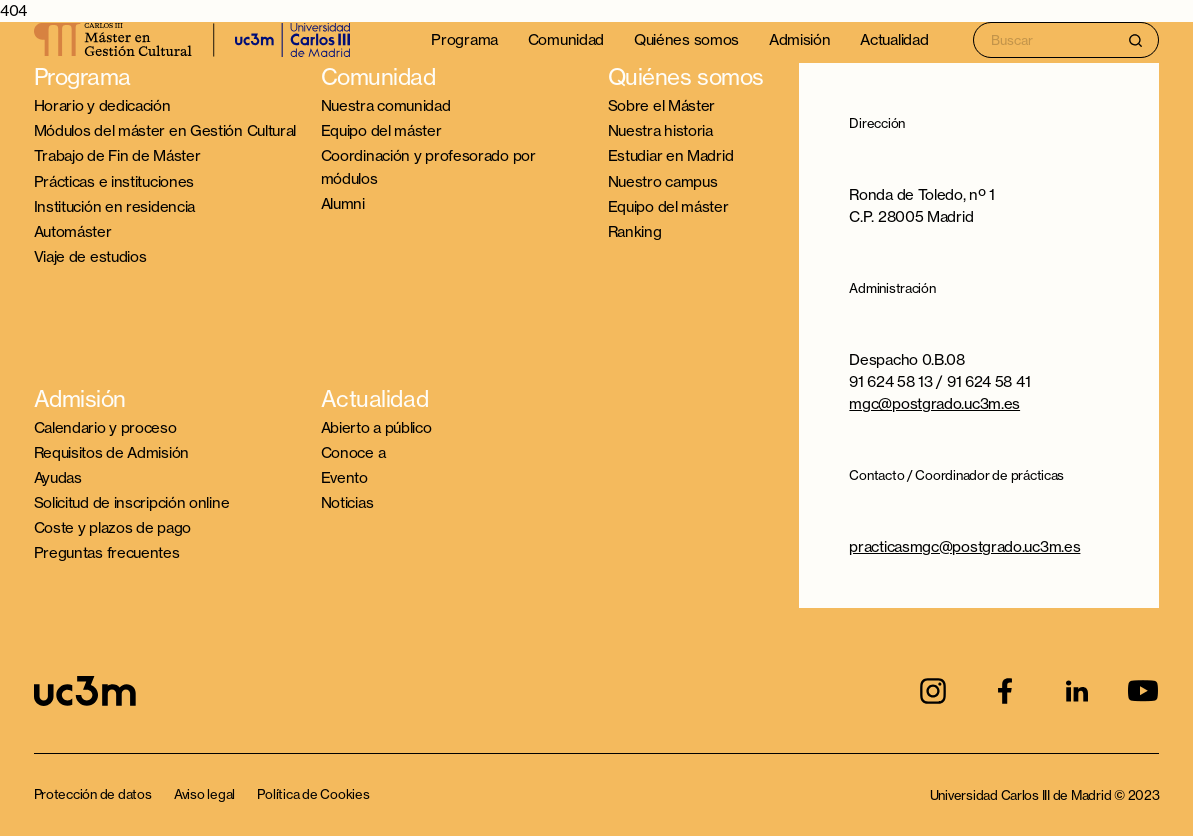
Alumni (343, 203)
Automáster (73, 231)
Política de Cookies (313, 794)
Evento (344, 477)
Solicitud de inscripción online (132, 502)
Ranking (635, 231)
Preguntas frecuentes (107, 552)
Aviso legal (204, 794)
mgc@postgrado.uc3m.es (934, 403)
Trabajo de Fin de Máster (117, 155)
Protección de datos (93, 794)
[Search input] (1066, 39)
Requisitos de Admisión (111, 452)
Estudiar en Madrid (671, 155)
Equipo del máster (381, 130)
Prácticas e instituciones (114, 181)
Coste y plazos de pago (112, 527)
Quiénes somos (686, 39)
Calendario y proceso (105, 427)
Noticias (347, 502)
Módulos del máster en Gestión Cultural (165, 130)
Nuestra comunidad (386, 105)
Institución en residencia (115, 206)
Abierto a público (376, 427)
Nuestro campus (663, 181)
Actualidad (894, 39)
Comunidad (566, 39)
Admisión (800, 39)
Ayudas (58, 477)
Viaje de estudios (90, 256)
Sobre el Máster (662, 105)
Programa (464, 39)
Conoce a (353, 452)
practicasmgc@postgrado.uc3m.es (964, 546)
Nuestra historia (660, 130)
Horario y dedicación (102, 105)
